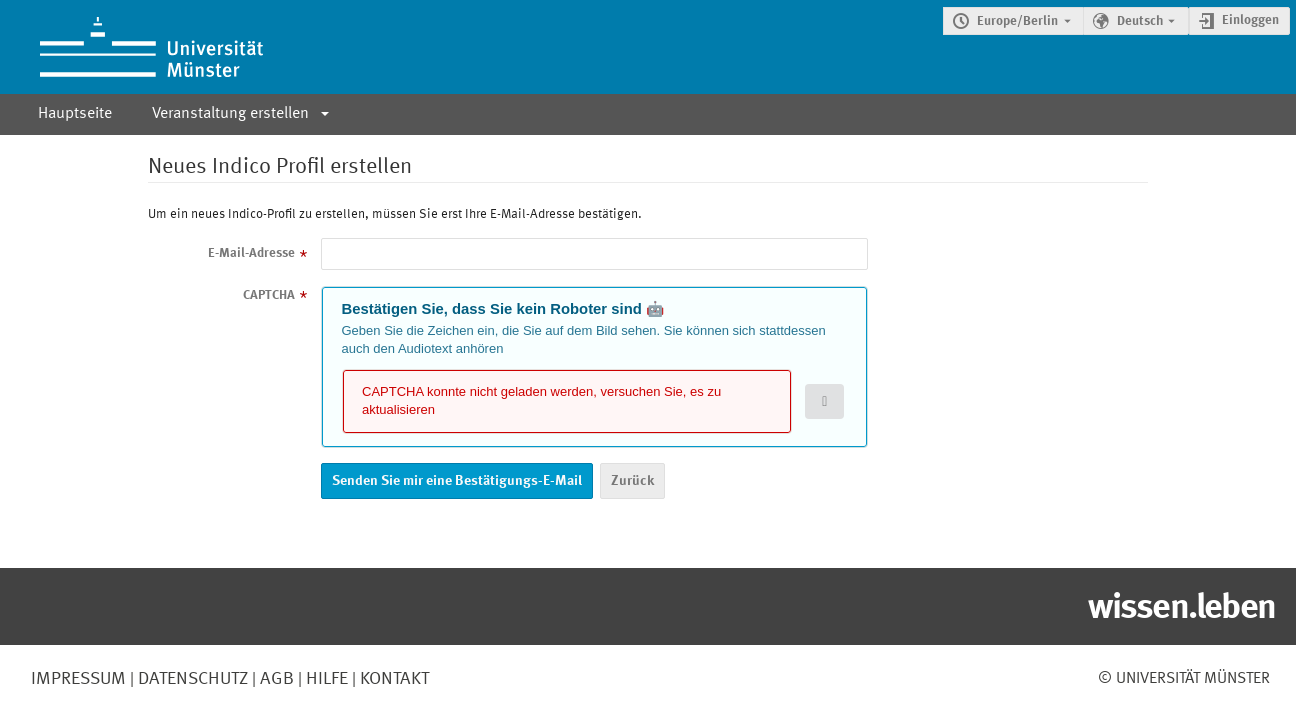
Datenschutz (191, 679)
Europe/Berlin (1017, 21)
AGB (275, 679)
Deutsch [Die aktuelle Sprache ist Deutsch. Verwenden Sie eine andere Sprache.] (1140, 21)
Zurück (632, 481)
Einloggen (1250, 20)
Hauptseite (75, 114)
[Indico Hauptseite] (131, 47)
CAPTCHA (269, 295)
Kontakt (394, 679)
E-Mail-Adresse (251, 253)
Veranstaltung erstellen (230, 114)
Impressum (78, 679)
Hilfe (325, 679)
